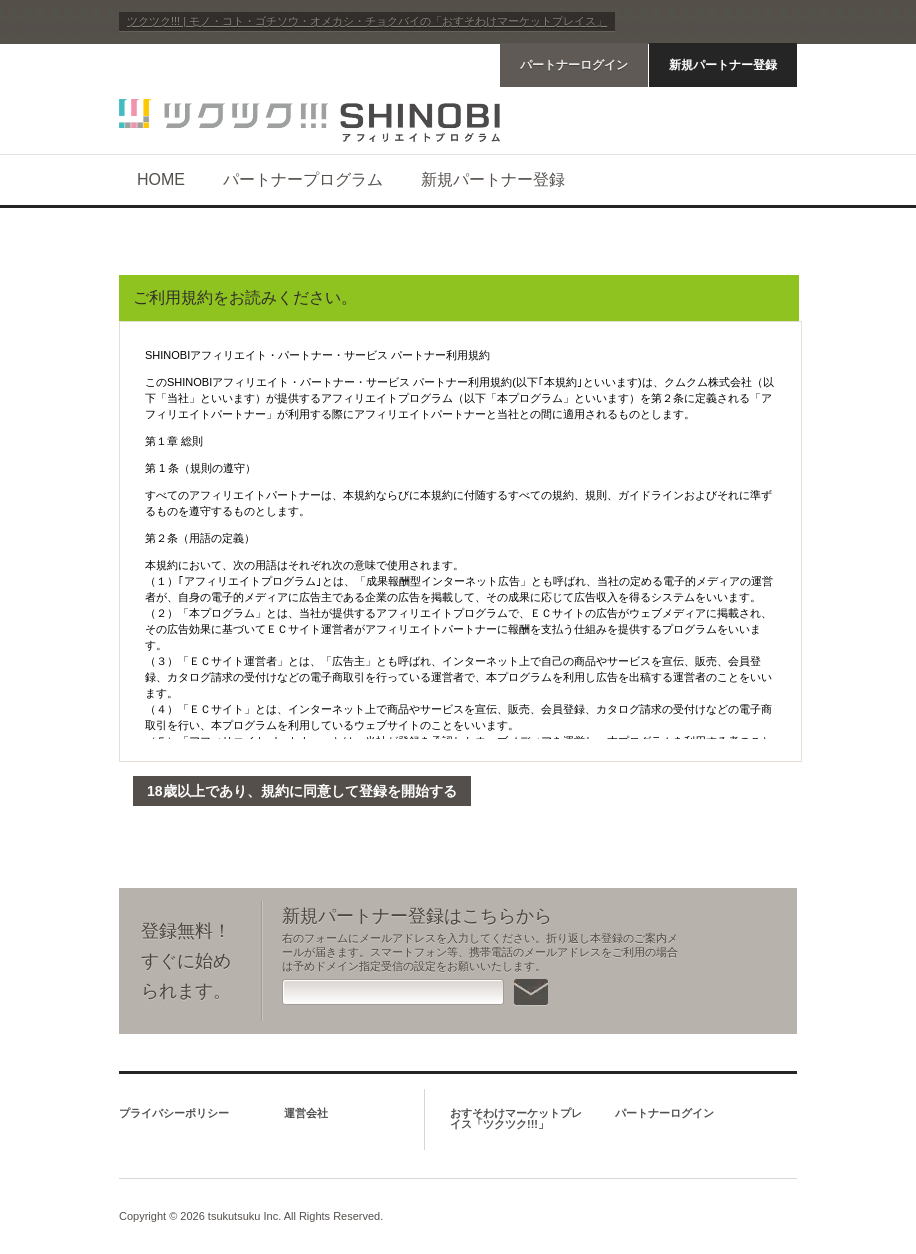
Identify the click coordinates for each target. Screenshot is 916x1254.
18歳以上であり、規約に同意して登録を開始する (302, 791)
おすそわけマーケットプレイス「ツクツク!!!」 (516, 1118)
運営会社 (306, 1113)
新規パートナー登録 (723, 65)
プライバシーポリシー (174, 1113)
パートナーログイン (574, 65)
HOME (161, 179)
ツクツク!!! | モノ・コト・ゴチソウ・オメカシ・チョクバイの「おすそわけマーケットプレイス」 (367, 21)
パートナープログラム (303, 179)
